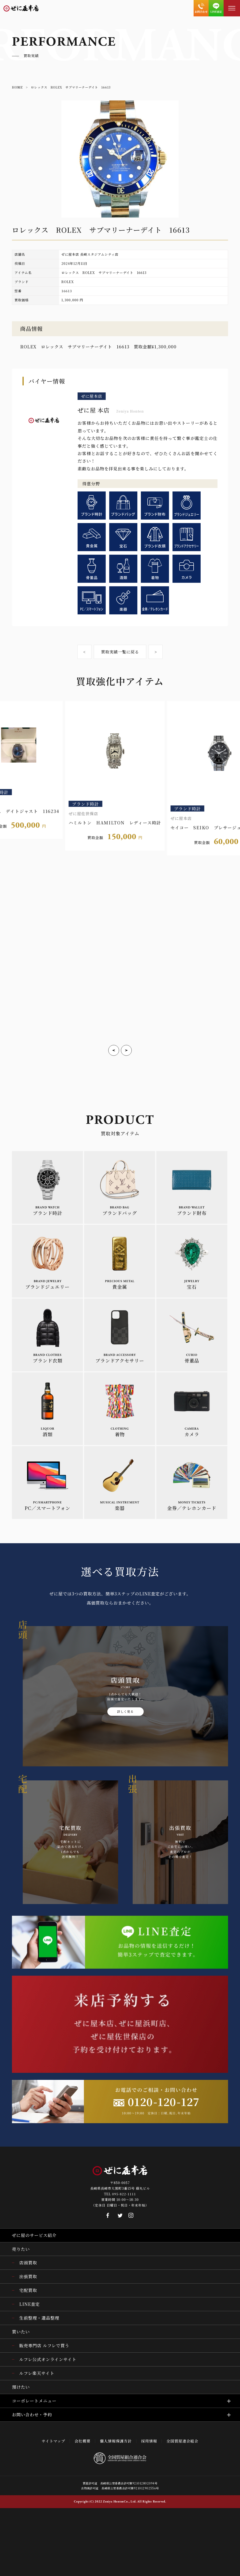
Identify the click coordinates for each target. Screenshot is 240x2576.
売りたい (21, 2249)
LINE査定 (29, 2304)
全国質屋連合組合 (182, 2441)
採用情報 (149, 2441)
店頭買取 (28, 2262)
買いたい (21, 2332)
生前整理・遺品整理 (39, 2318)
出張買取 (28, 2276)
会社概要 (82, 2441)
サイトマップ (53, 2441)
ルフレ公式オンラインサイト (47, 2359)
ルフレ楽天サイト (36, 2373)
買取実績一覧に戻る (120, 652)
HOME (17, 87)
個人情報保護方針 (116, 2441)
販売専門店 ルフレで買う (44, 2345)
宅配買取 (28, 2290)
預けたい (21, 2387)
